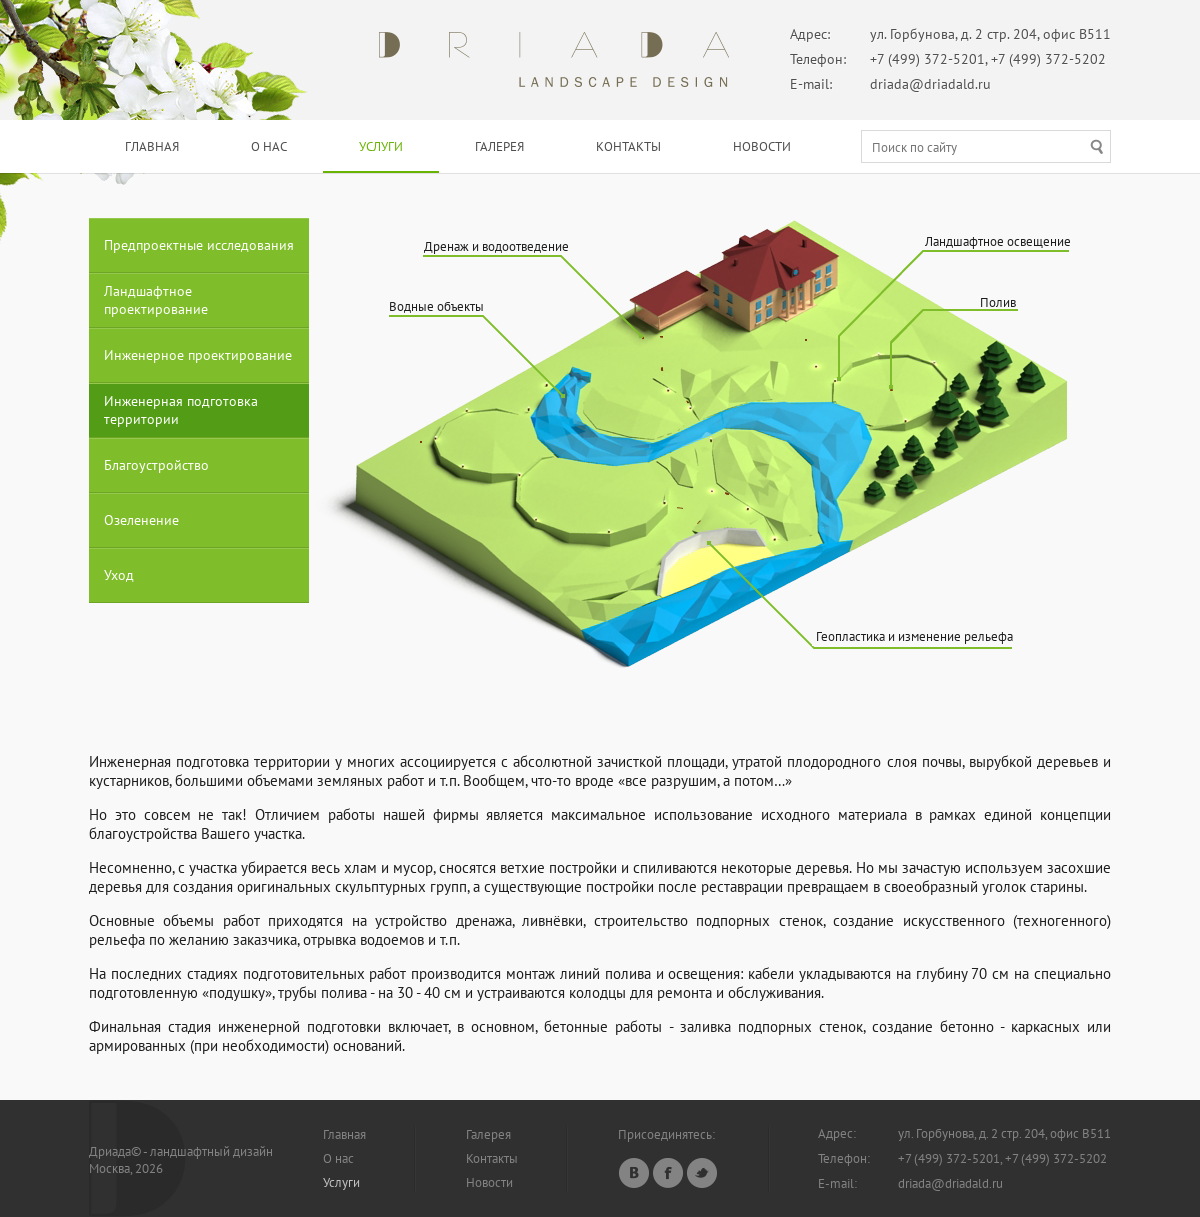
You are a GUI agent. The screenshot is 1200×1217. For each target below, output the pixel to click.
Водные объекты (436, 306)
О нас (269, 146)
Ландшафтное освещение (998, 241)
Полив (998, 302)
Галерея (499, 146)
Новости (762, 146)
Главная (152, 146)
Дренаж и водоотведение (496, 246)
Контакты (628, 146)
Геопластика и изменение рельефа (914, 636)
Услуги (381, 146)
